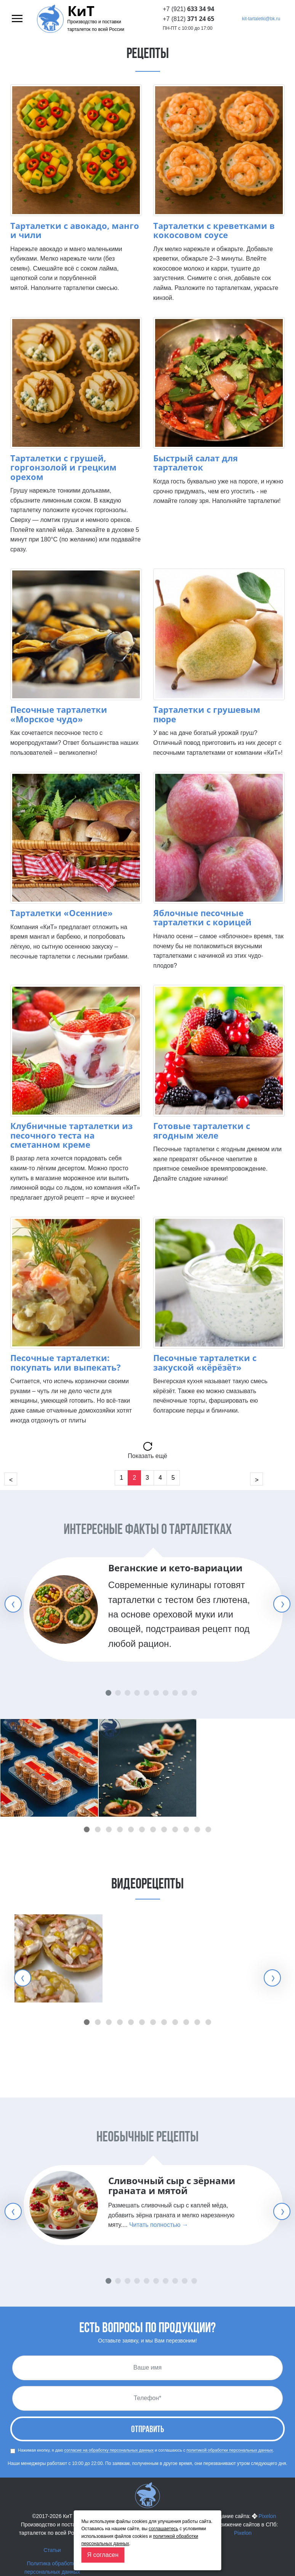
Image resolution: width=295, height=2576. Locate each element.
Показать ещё (147, 1456)
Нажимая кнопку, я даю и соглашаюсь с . (142, 2451)
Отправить (147, 2429)
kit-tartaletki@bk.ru (261, 18)
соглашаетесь (163, 2528)
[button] (87, 1829)
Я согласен (103, 2555)
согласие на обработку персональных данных (109, 2450)
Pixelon (267, 2516)
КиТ (81, 11)
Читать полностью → (159, 2225)
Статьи (52, 2550)
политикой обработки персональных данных (229, 2450)
